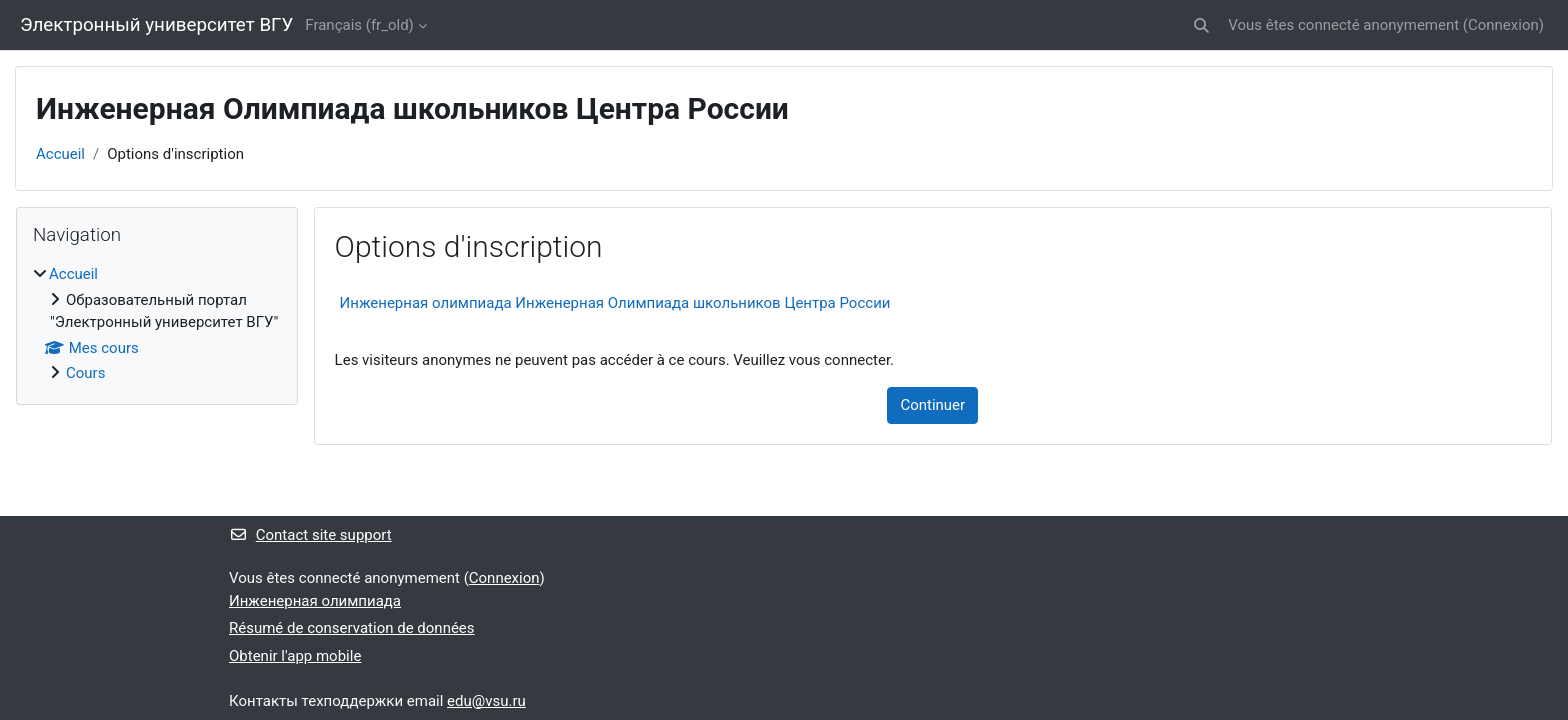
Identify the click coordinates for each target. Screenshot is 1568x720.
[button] (1201, 25)
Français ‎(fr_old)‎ (359, 25)
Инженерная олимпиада (315, 601)
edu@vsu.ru (486, 701)
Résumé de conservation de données (352, 628)
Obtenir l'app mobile (295, 656)
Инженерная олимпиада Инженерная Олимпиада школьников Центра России (615, 303)
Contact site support (310, 535)
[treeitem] (157, 324)
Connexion (1503, 25)
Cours (85, 373)
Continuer (932, 405)
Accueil (60, 154)
